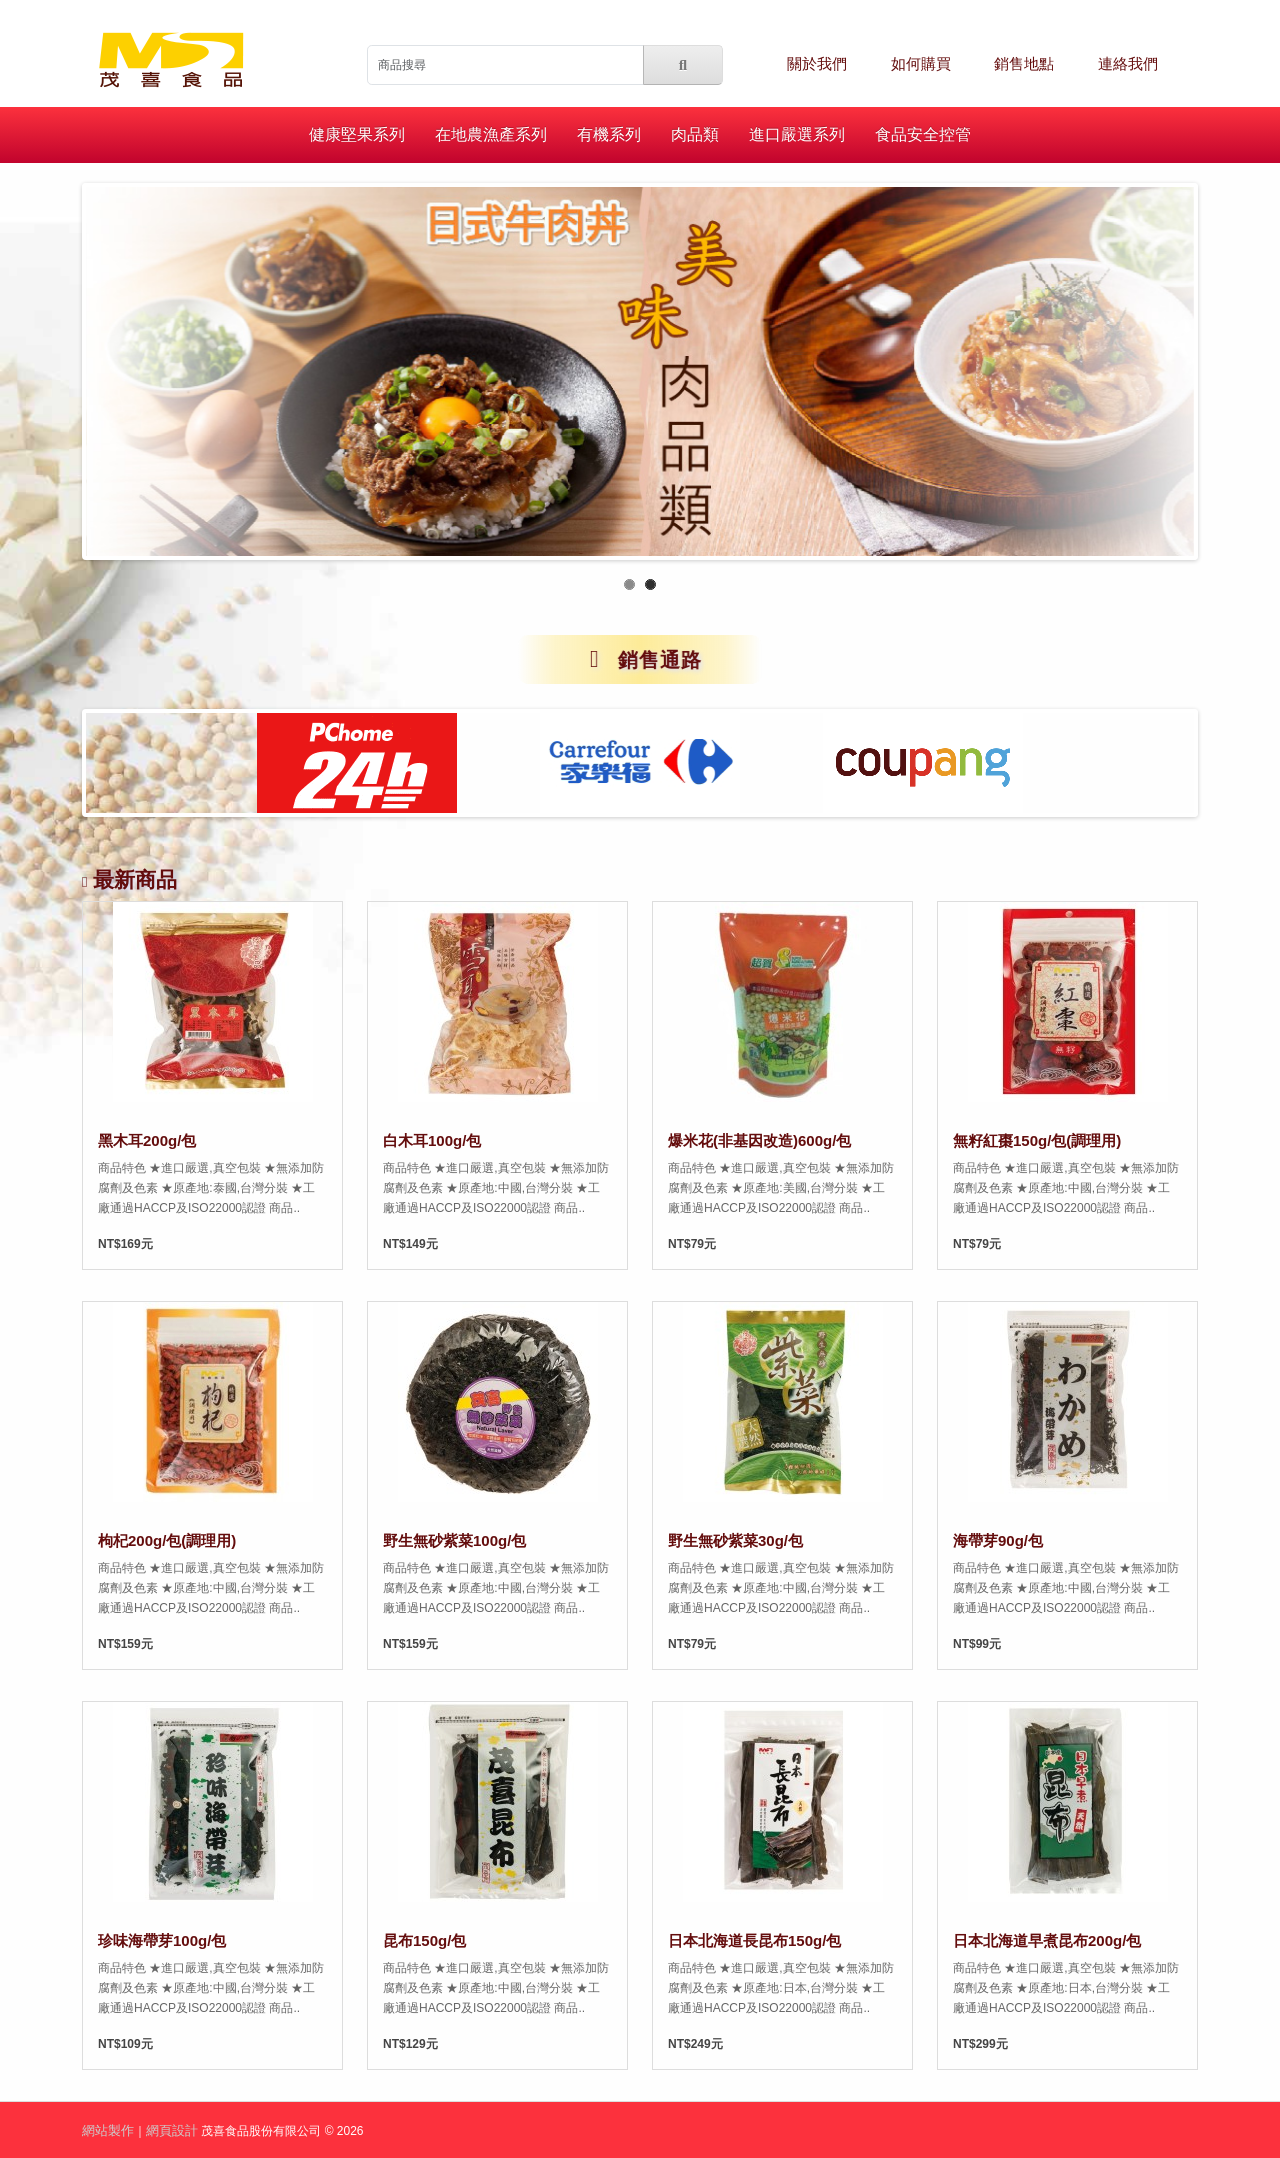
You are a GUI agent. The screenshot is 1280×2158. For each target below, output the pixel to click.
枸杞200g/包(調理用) (167, 1540)
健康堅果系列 (357, 134)
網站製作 (108, 2130)
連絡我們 (1128, 64)
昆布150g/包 (424, 1940)
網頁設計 (172, 2130)
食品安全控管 (923, 134)
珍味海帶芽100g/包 (162, 1940)
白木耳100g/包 (432, 1140)
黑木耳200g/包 (147, 1140)
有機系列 (609, 134)
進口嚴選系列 (797, 134)
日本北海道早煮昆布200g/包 (1047, 1940)
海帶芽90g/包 (998, 1540)
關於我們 (817, 64)
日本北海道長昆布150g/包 (754, 1940)
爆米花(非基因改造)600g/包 (759, 1140)
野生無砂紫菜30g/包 (735, 1540)
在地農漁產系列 (491, 134)
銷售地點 (1024, 64)
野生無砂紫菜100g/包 (454, 1540)
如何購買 (921, 64)
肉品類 (695, 134)
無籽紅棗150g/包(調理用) (1037, 1140)
